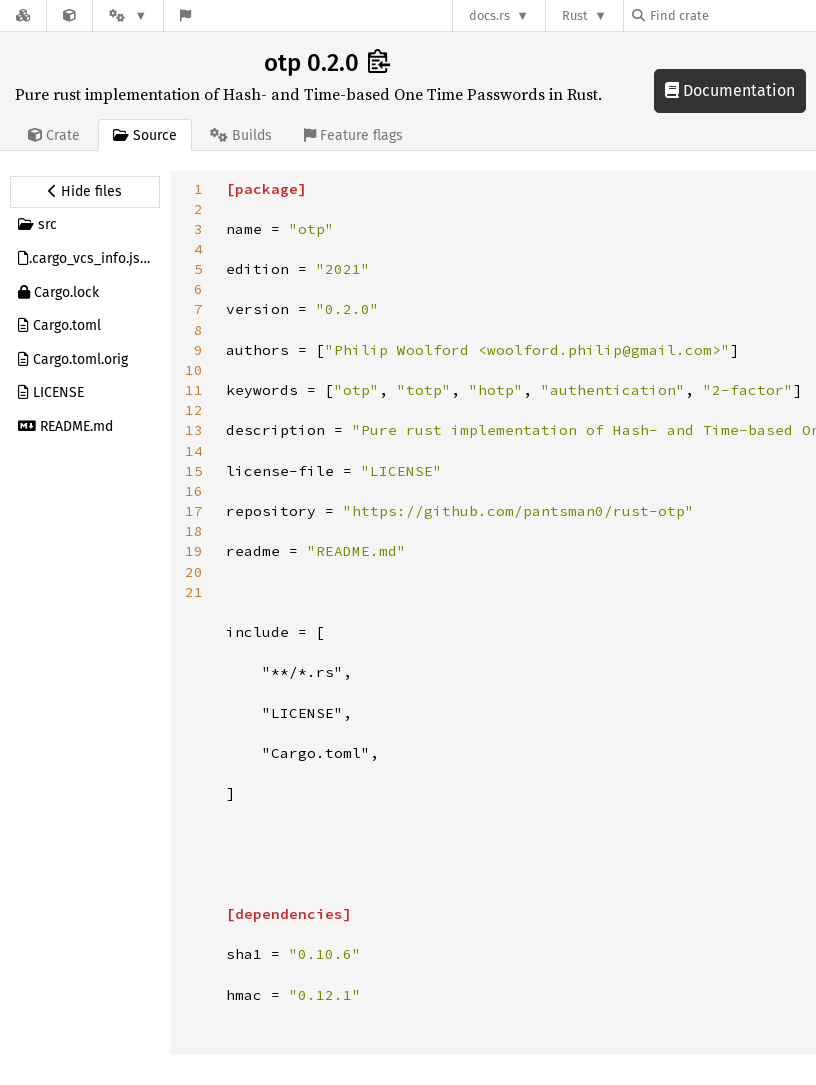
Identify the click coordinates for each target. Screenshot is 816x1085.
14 (194, 451)
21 (194, 592)
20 (194, 572)
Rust (575, 15)
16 (194, 491)
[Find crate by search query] (732, 15)
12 (194, 410)
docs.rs (489, 15)
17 (194, 511)
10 (194, 370)
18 (194, 531)
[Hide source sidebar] (85, 192)
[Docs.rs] (23, 15)
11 (194, 390)
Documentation (730, 90)
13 (194, 430)
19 (194, 551)
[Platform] (128, 15)
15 (194, 471)
